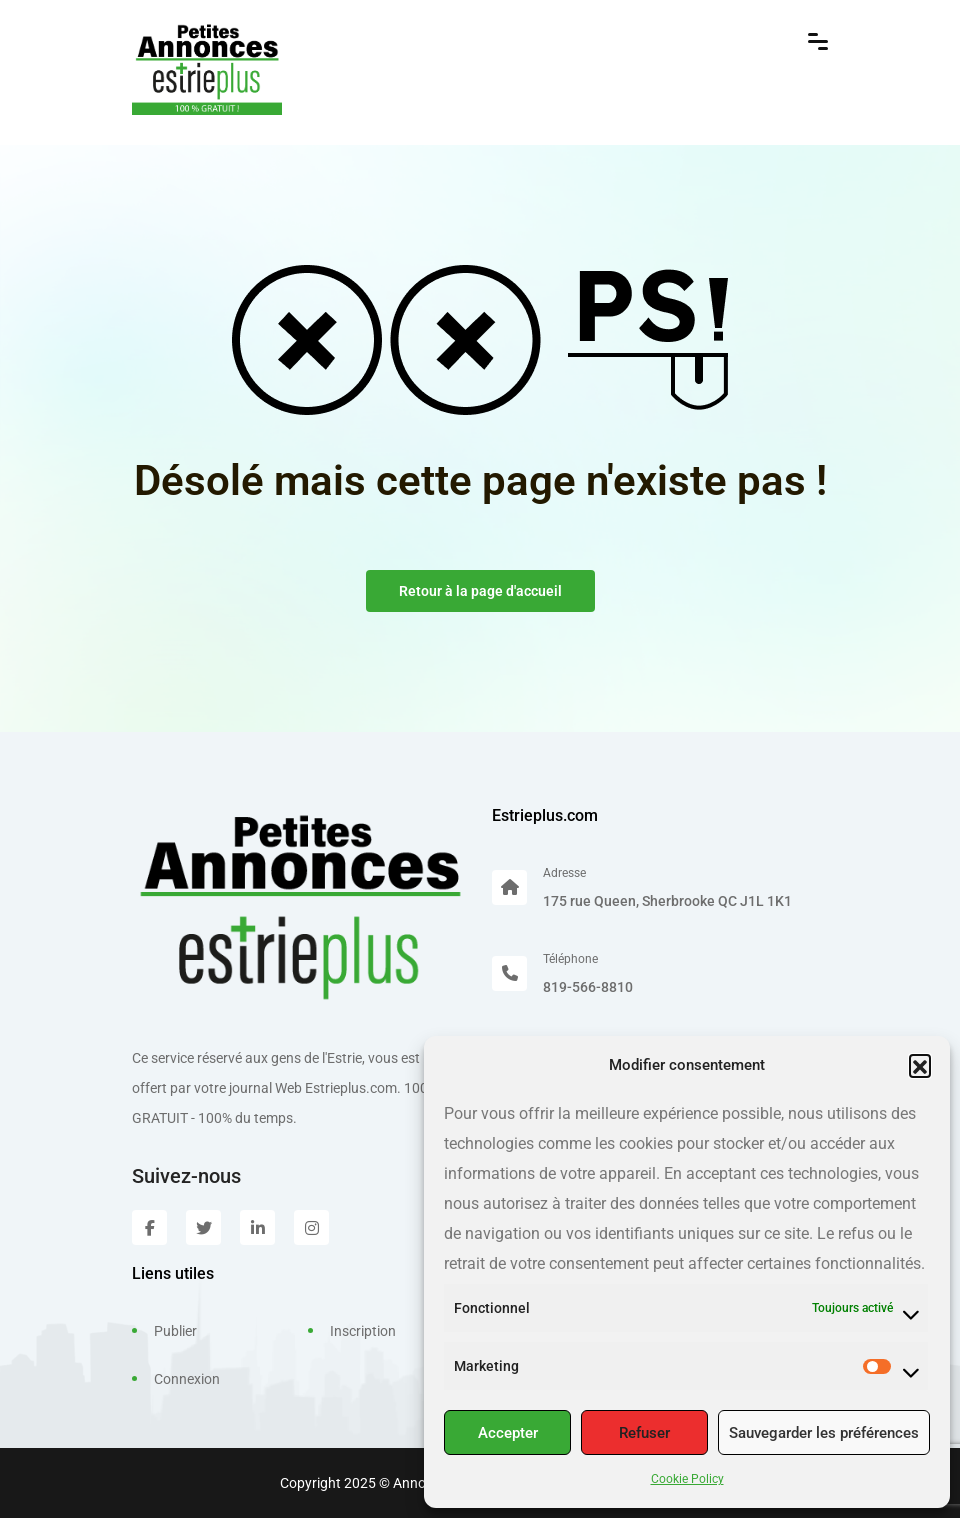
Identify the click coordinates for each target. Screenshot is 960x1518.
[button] (920, 1065)
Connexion (187, 1379)
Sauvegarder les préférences (824, 1433)
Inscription (363, 1331)
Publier (175, 1331)
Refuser (644, 1433)
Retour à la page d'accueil (480, 591)
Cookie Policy (687, 1479)
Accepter (508, 1433)
